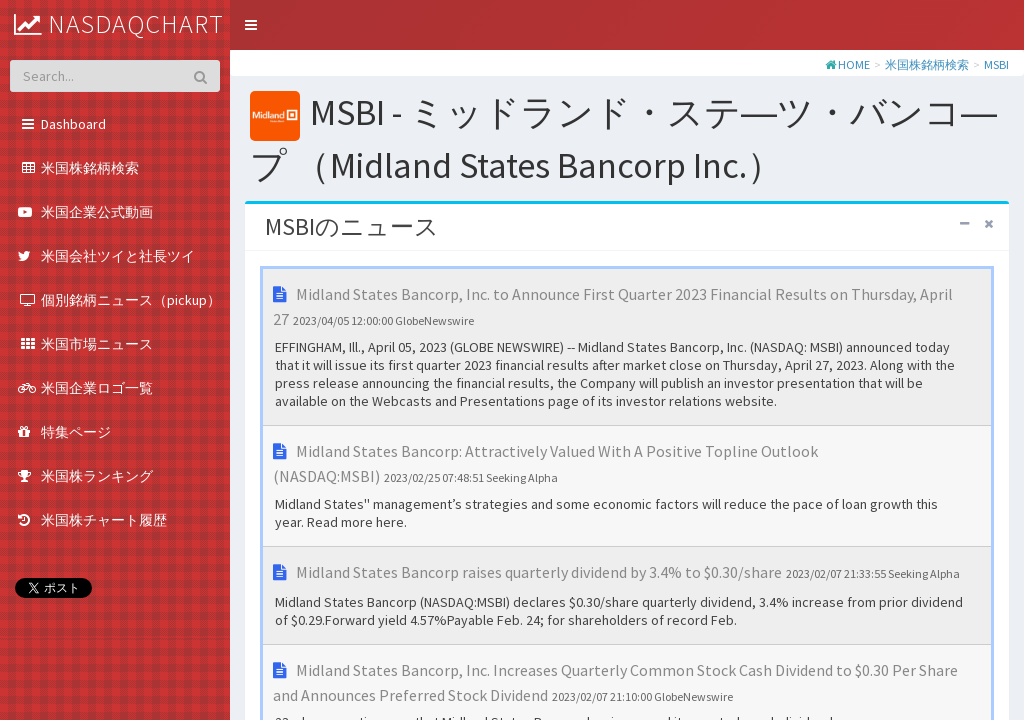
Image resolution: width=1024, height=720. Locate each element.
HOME (854, 64)
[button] (251, 25)
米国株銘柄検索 (927, 64)
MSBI (996, 64)
